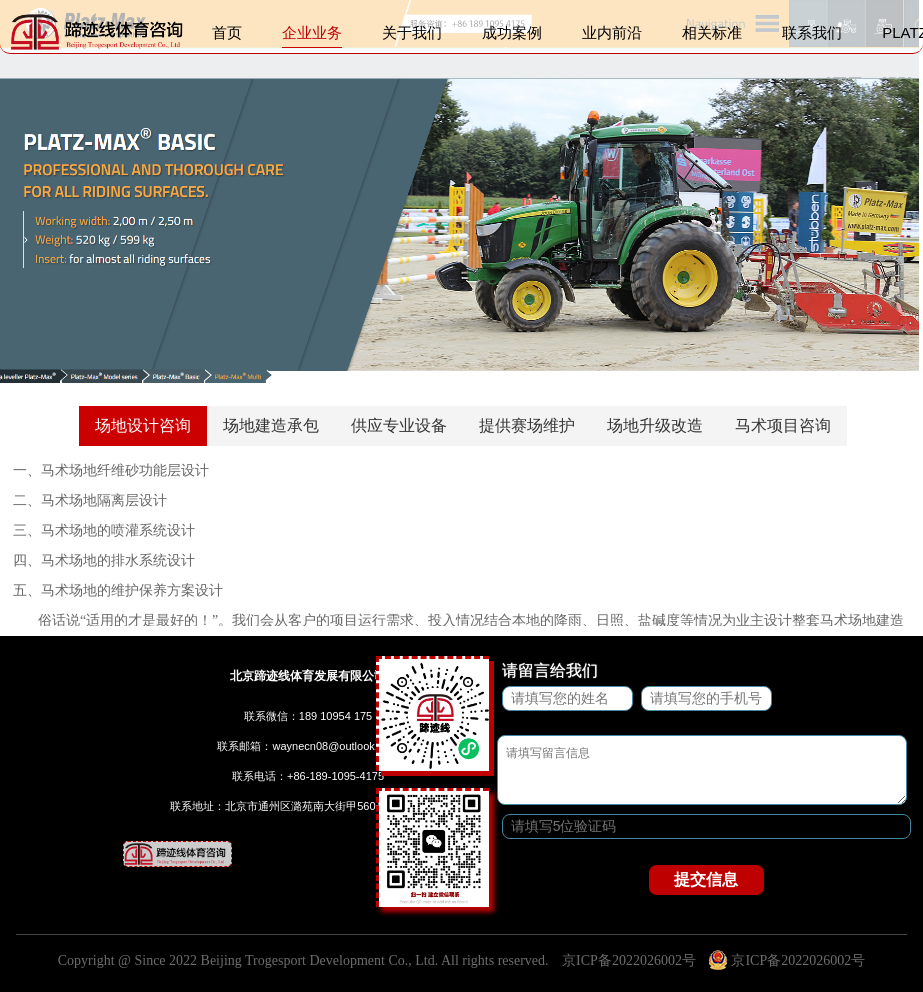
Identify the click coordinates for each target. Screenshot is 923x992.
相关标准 (712, 37)
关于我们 (412, 37)
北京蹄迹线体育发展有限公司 (308, 676)
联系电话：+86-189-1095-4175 (308, 776)
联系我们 (812, 37)
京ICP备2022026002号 (629, 960)
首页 (227, 37)
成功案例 (512, 37)
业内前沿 (612, 37)
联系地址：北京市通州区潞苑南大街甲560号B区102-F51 (308, 806)
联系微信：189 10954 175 (308, 716)
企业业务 (312, 37)
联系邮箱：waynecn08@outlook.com (307, 746)
